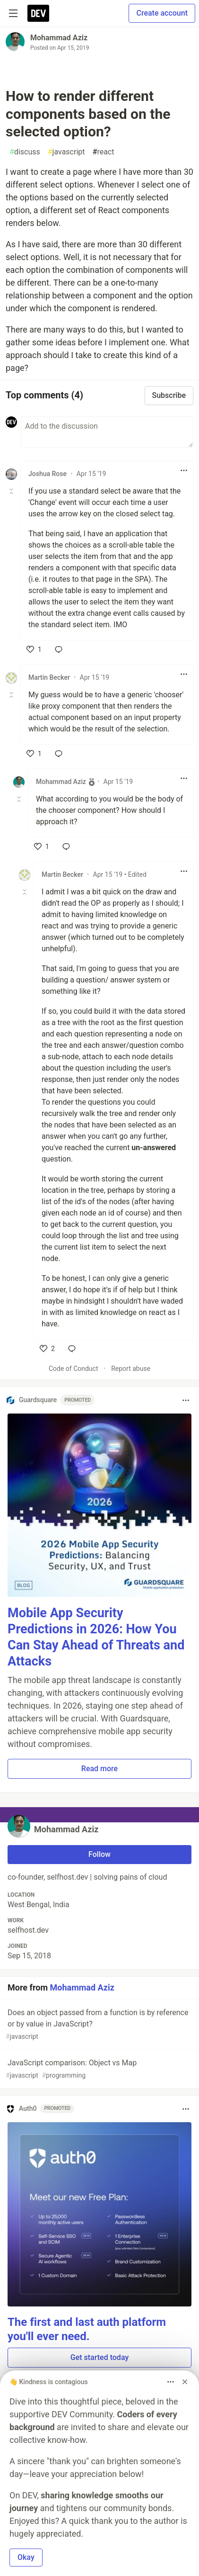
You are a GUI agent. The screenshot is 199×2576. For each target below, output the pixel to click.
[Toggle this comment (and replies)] (12, 491)
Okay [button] (26, 2557)
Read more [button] (99, 1768)
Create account (162, 13)
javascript (66, 152)
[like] (34, 649)
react (103, 152)
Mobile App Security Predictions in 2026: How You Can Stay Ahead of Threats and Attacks (96, 1636)
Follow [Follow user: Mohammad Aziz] (99, 1854)
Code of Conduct (73, 1368)
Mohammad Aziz (58, 37)
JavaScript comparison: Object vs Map (98, 2069)
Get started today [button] (99, 2357)
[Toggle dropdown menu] (183, 470)
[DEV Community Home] (38, 13)
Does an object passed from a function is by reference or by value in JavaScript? (98, 2025)
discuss (24, 152)
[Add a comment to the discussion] (107, 432)
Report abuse (130, 1368)
